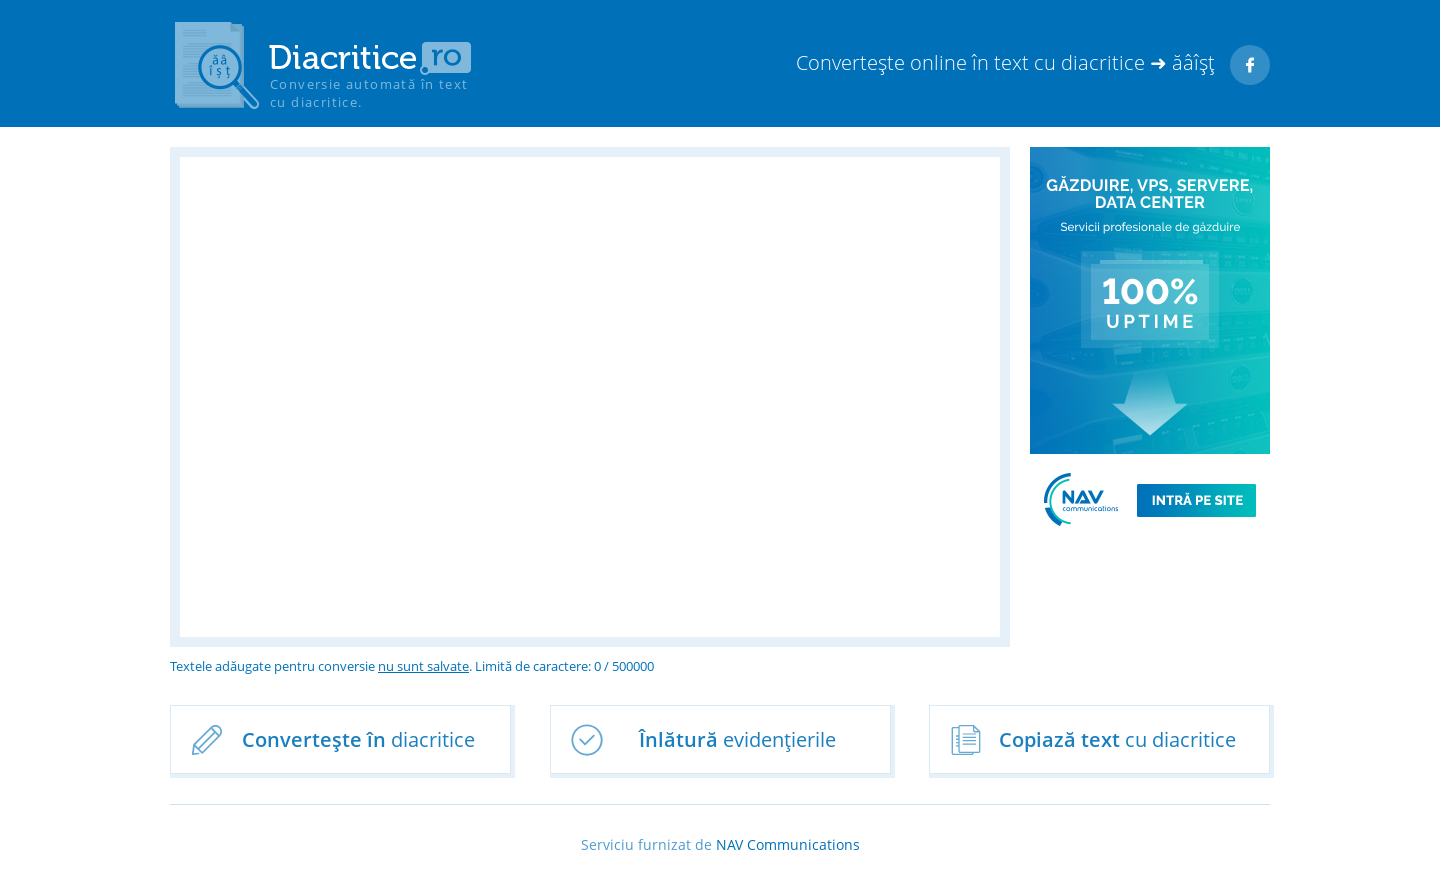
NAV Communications (788, 844)
